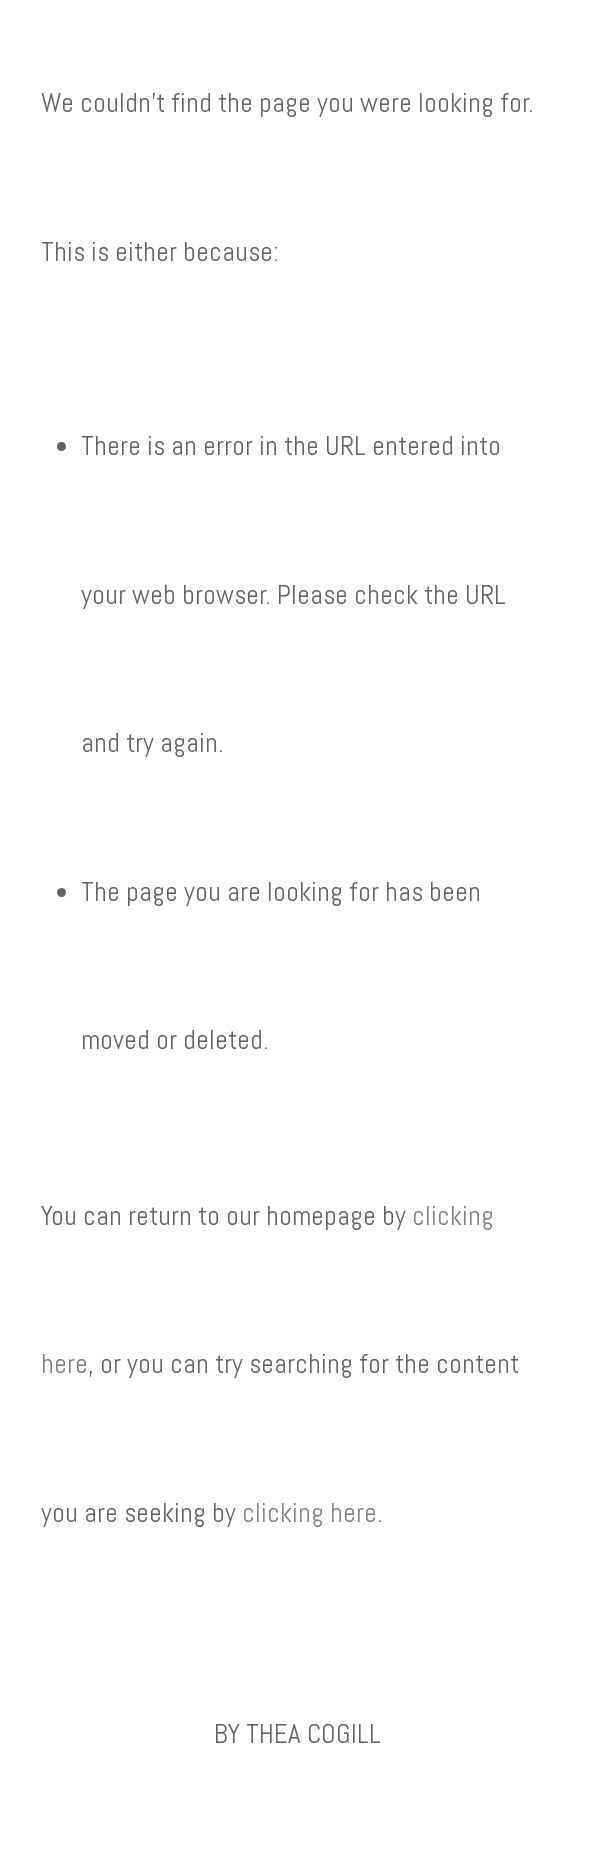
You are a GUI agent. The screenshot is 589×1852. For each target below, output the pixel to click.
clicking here (309, 1513)
